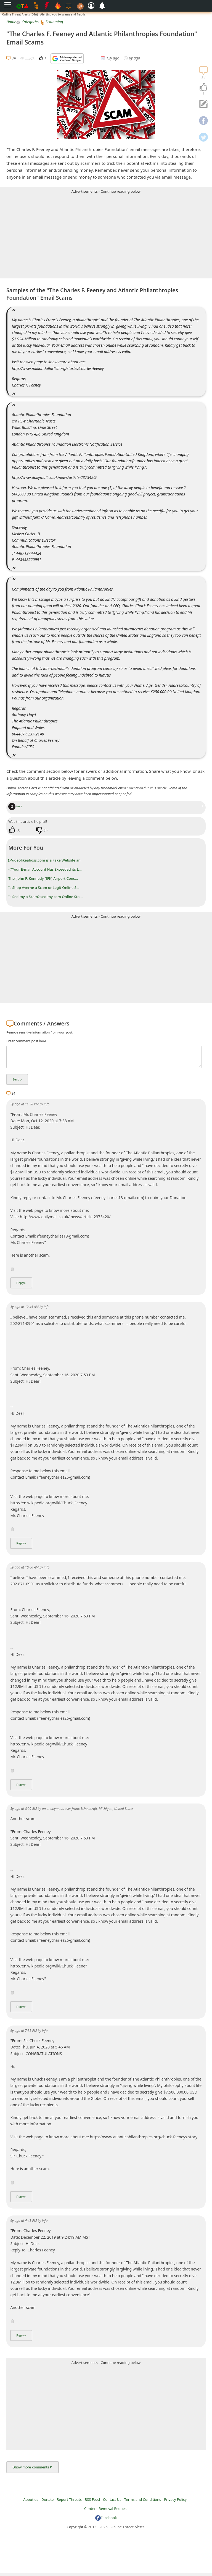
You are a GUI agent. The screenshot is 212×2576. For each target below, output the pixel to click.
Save (15, 806)
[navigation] (203, 87)
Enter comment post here (26, 1041)
